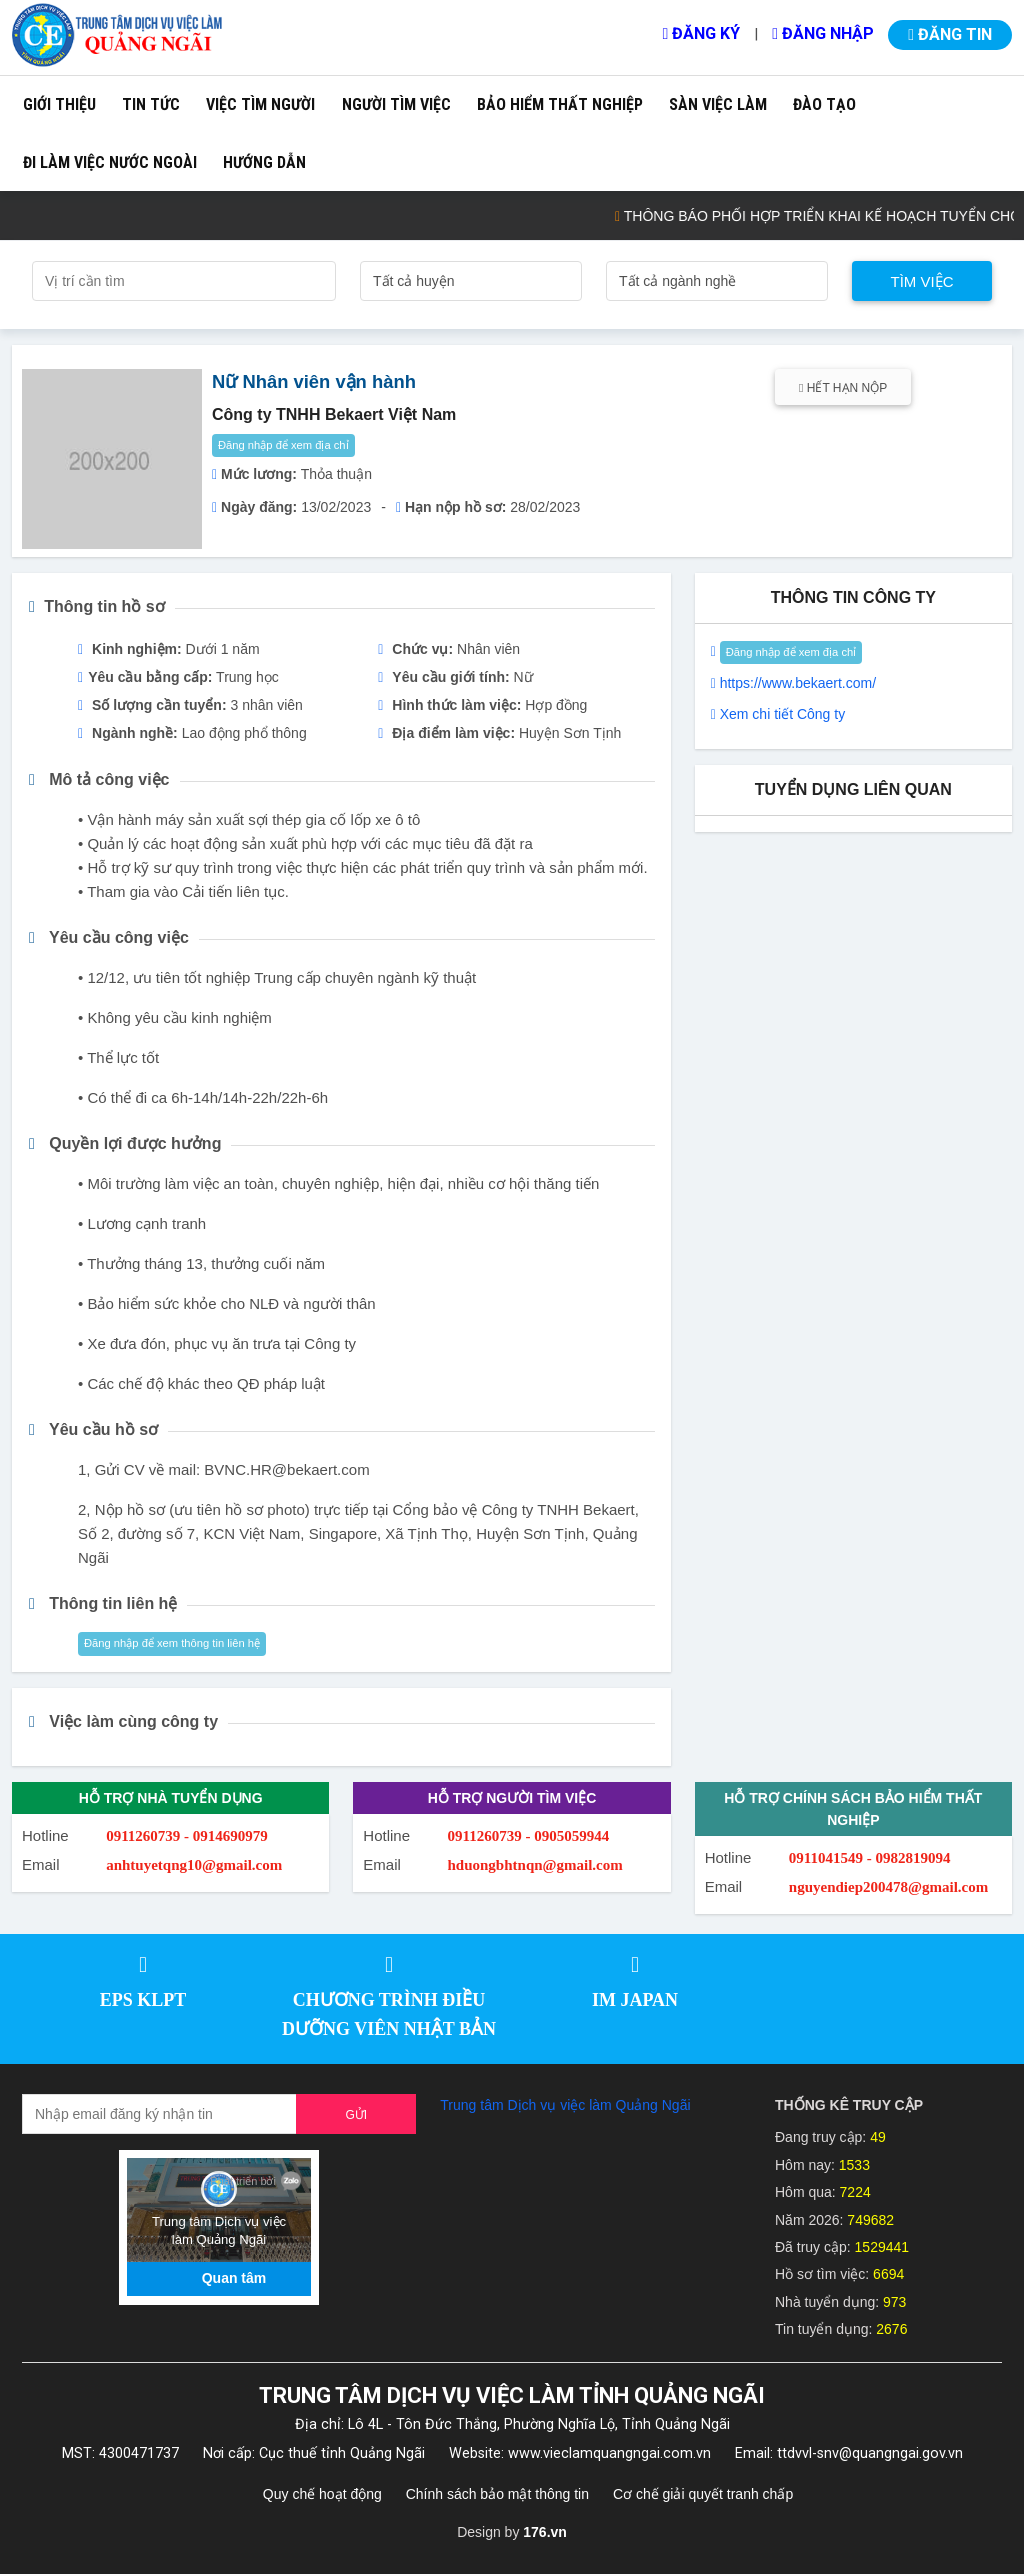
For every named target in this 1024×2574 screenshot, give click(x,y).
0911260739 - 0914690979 (187, 1836)
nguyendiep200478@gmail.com (888, 1887)
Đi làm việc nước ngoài (110, 162)
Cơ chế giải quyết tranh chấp (703, 2494)
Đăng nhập (823, 33)
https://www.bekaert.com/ (798, 683)
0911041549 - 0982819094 (870, 1858)
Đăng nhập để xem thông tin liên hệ (172, 1643)
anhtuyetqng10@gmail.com (194, 1865)
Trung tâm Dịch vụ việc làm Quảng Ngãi (565, 2105)
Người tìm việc (396, 104)
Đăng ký (701, 33)
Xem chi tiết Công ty (783, 714)
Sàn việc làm (718, 104)
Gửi (356, 2115)
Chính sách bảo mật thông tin (497, 2494)
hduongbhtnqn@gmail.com (535, 1865)
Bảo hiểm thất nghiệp (560, 104)
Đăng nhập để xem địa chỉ (283, 445)
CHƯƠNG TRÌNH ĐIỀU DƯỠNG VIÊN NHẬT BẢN (389, 2014)
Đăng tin (950, 34)
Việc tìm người (260, 104)
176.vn (545, 2532)
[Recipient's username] (159, 2114)
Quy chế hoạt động (322, 2494)
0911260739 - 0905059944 (529, 1836)
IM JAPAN (635, 2000)
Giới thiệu (59, 104)
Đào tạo (824, 104)
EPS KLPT (143, 2000)
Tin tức (151, 104)
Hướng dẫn (264, 162)
